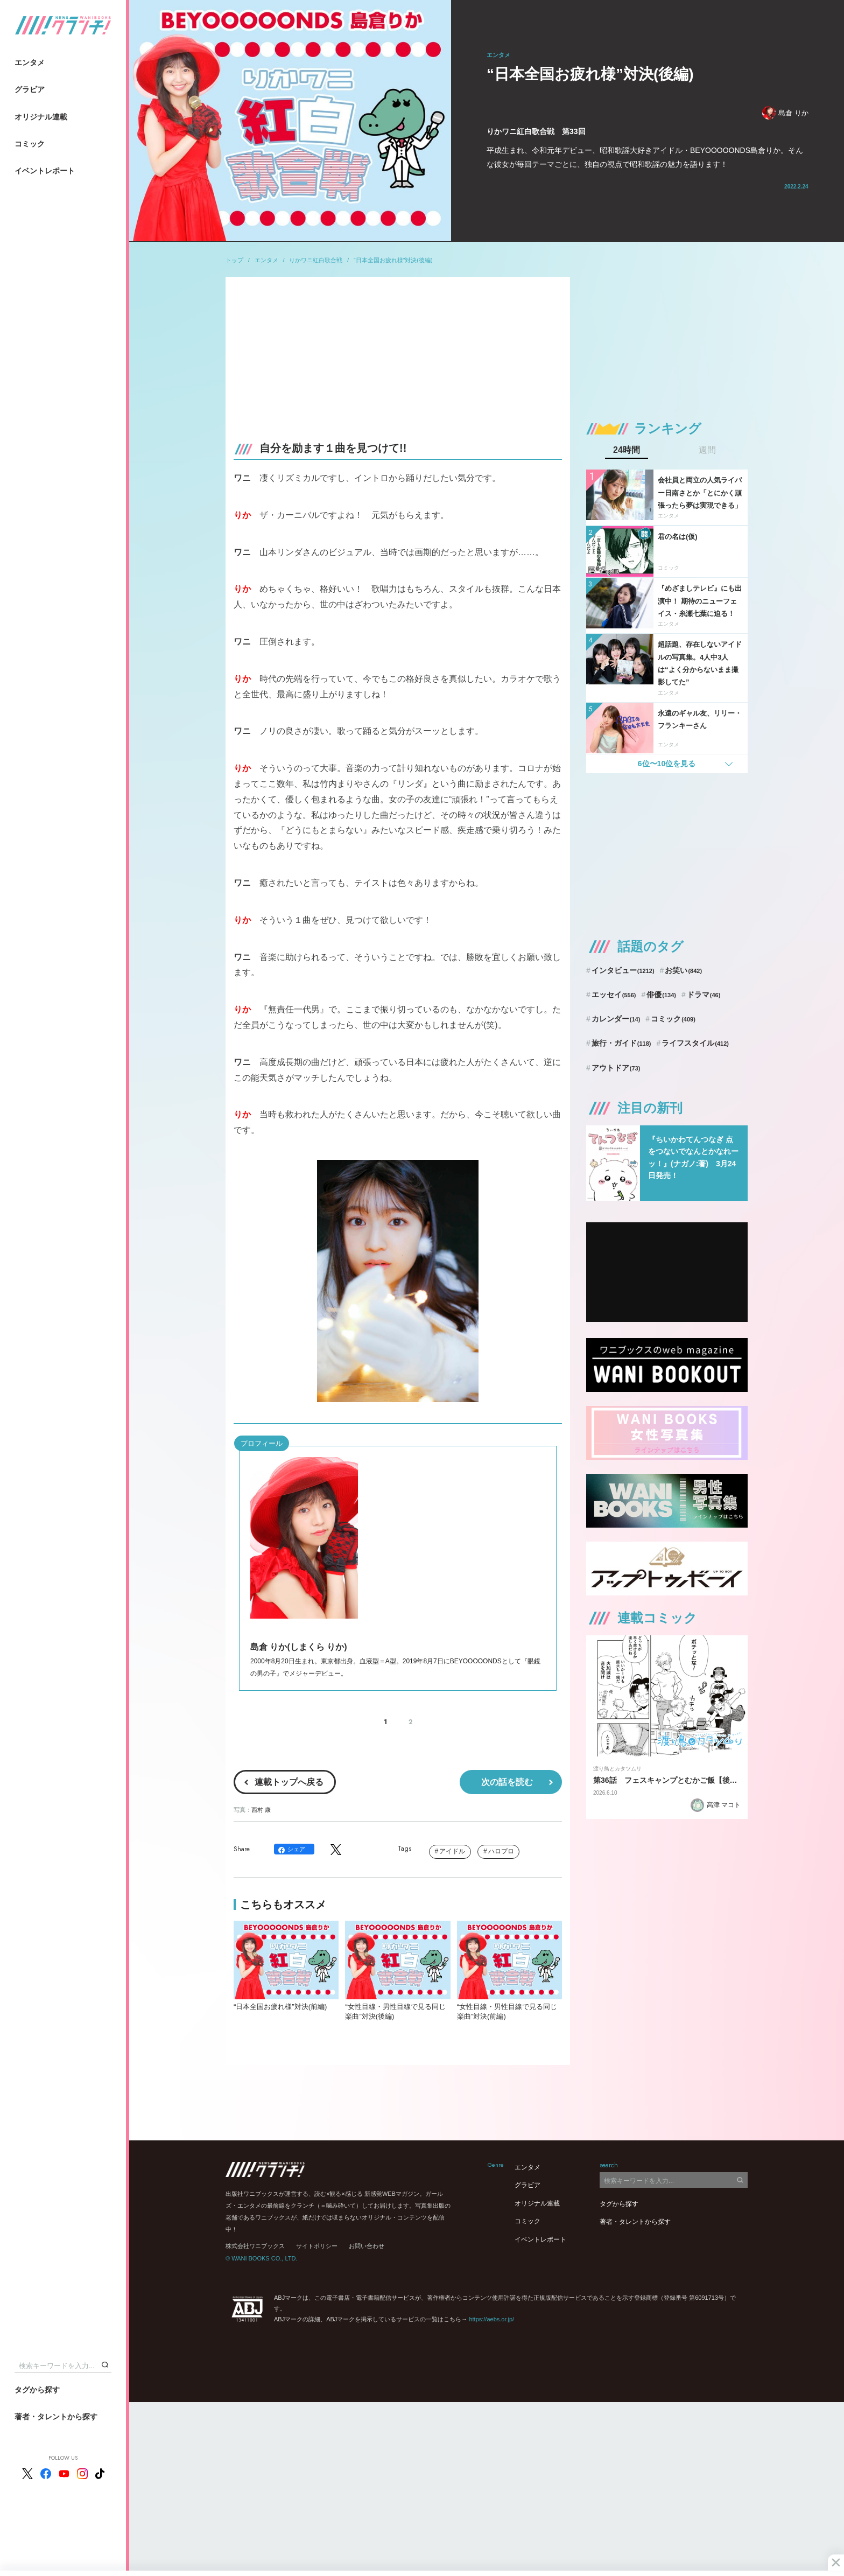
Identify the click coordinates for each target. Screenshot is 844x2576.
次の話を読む (507, 1782)
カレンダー (616, 1018)
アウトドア (616, 1067)
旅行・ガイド (621, 1043)
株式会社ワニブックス (255, 2246)
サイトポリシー (316, 2246)
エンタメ (30, 62)
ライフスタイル (695, 1043)
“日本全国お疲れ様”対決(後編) (393, 260)
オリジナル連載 (41, 117)
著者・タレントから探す (56, 2416)
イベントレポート (45, 170)
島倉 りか (785, 113)
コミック (30, 143)
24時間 (626, 450)
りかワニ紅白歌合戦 (315, 260)
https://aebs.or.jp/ (491, 2319)
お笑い (683, 970)
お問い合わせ (366, 2246)
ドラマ (704, 994)
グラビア (30, 89)
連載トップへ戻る (289, 1782)
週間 (707, 450)
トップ (234, 260)
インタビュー (623, 970)
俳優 (661, 994)
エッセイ (614, 994)
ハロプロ (501, 1851)
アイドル (452, 1851)
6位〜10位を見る (666, 763)
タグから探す (37, 2389)
